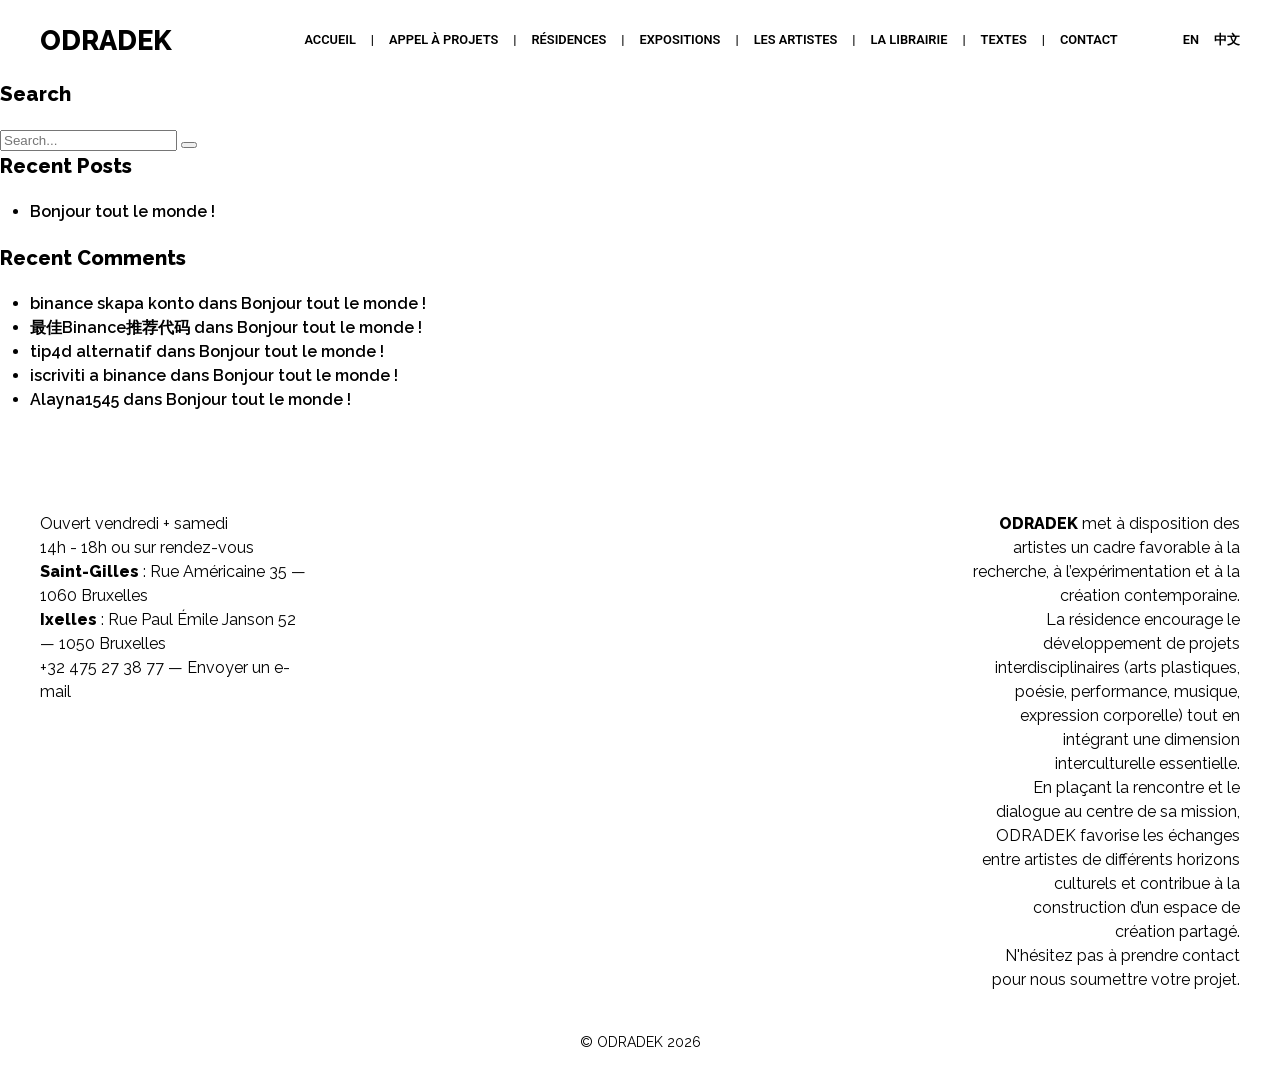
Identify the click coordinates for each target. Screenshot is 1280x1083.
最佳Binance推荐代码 (110, 327)
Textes (1004, 39)
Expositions (680, 39)
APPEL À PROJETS (443, 39)
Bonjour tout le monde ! (122, 211)
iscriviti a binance (98, 375)
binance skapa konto (112, 303)
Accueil (329, 39)
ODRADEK (106, 40)
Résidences (568, 39)
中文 (1227, 39)
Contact (1089, 39)
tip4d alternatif (91, 351)
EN (1191, 39)
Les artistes (796, 39)
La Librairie (909, 39)
